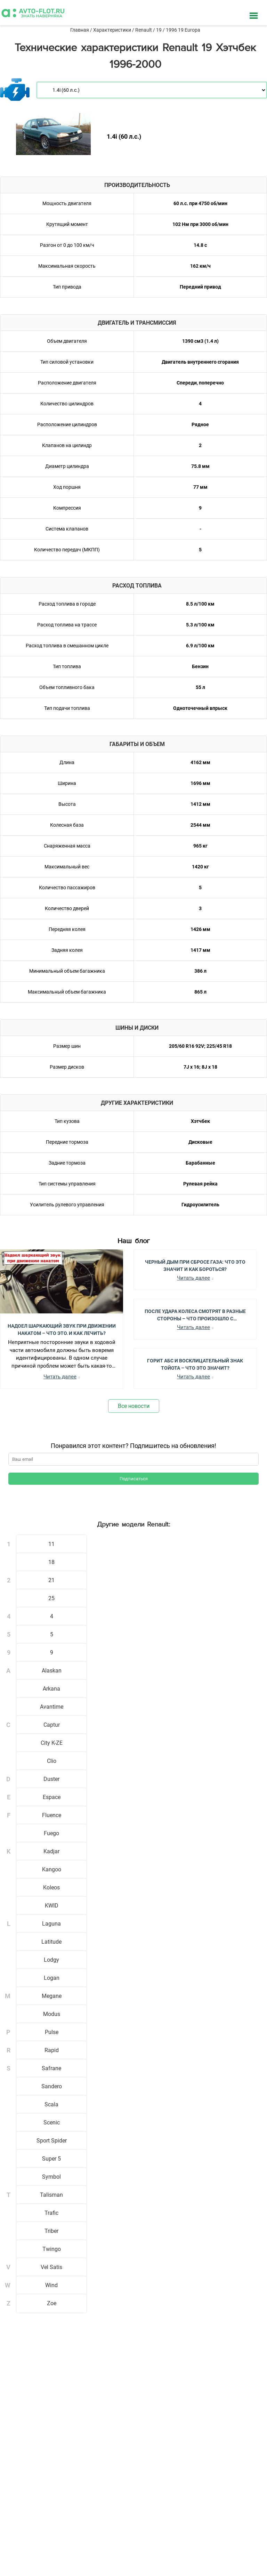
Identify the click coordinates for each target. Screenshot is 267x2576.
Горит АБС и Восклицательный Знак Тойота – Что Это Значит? (195, 1364)
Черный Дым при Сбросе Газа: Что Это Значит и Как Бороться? (195, 1265)
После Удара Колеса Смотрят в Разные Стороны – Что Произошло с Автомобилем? (195, 1314)
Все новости (133, 1406)
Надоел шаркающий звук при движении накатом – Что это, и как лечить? (62, 1329)
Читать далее (59, 1377)
